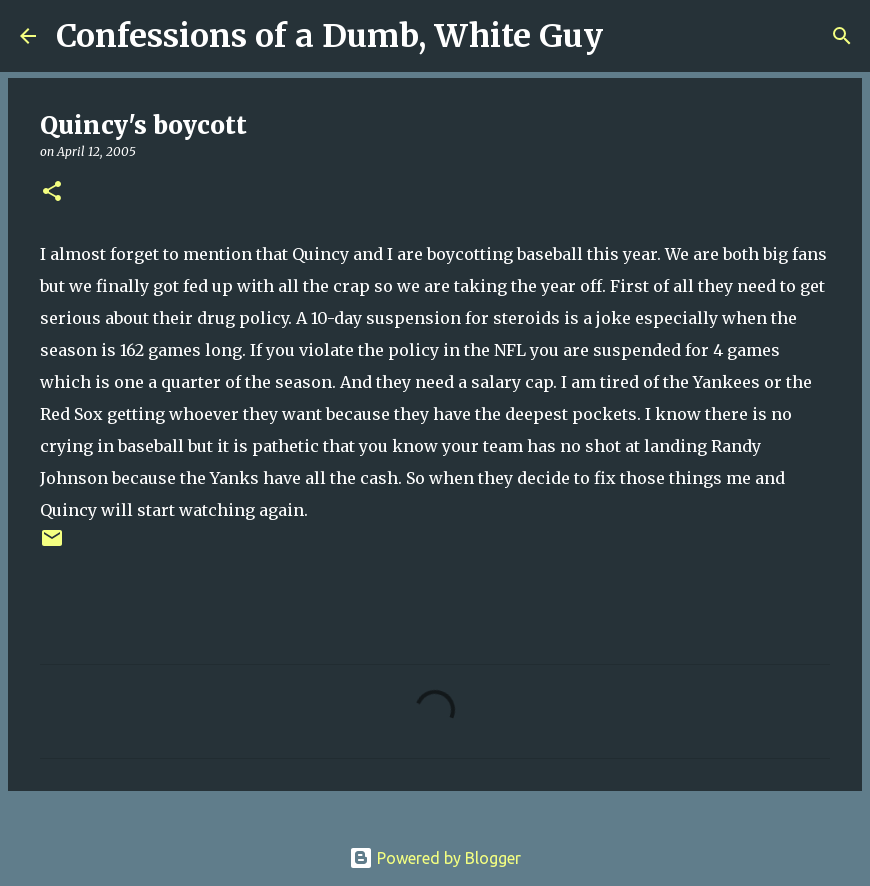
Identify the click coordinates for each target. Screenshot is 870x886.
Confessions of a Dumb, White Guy (329, 36)
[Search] (631, 36)
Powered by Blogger (435, 858)
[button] (52, 192)
